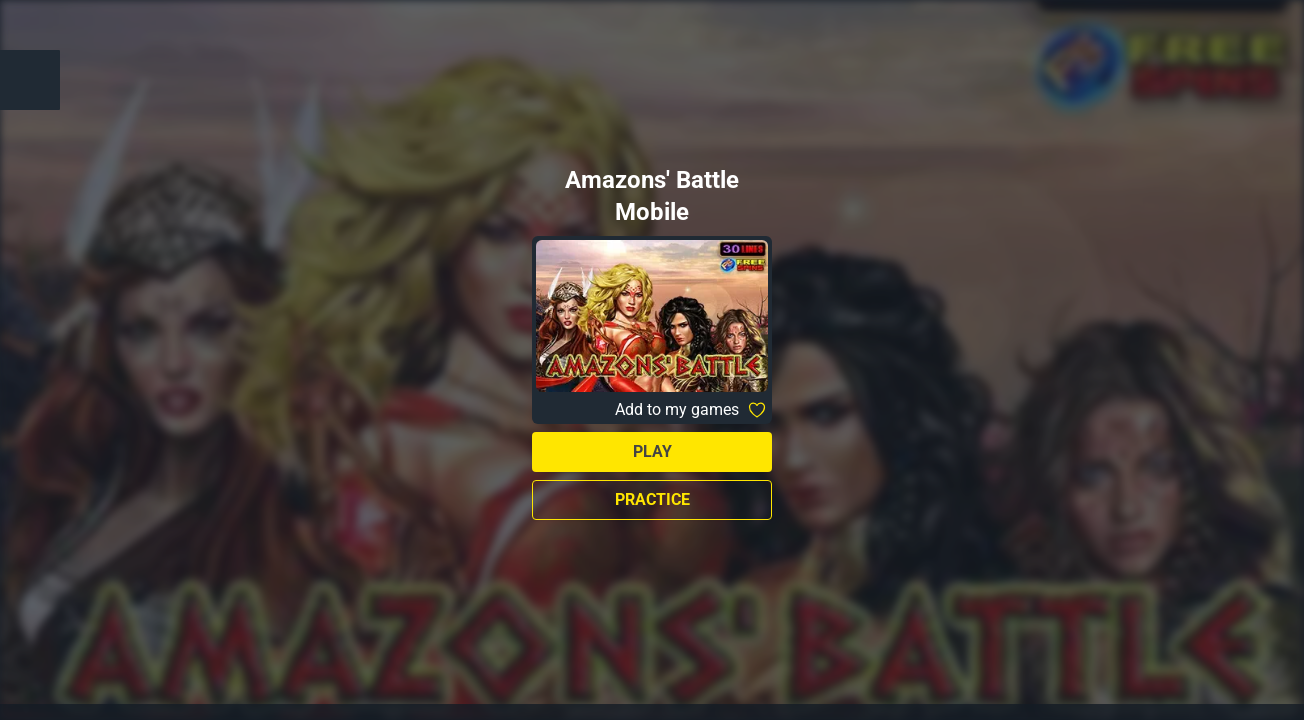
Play (652, 451)
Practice (652, 499)
